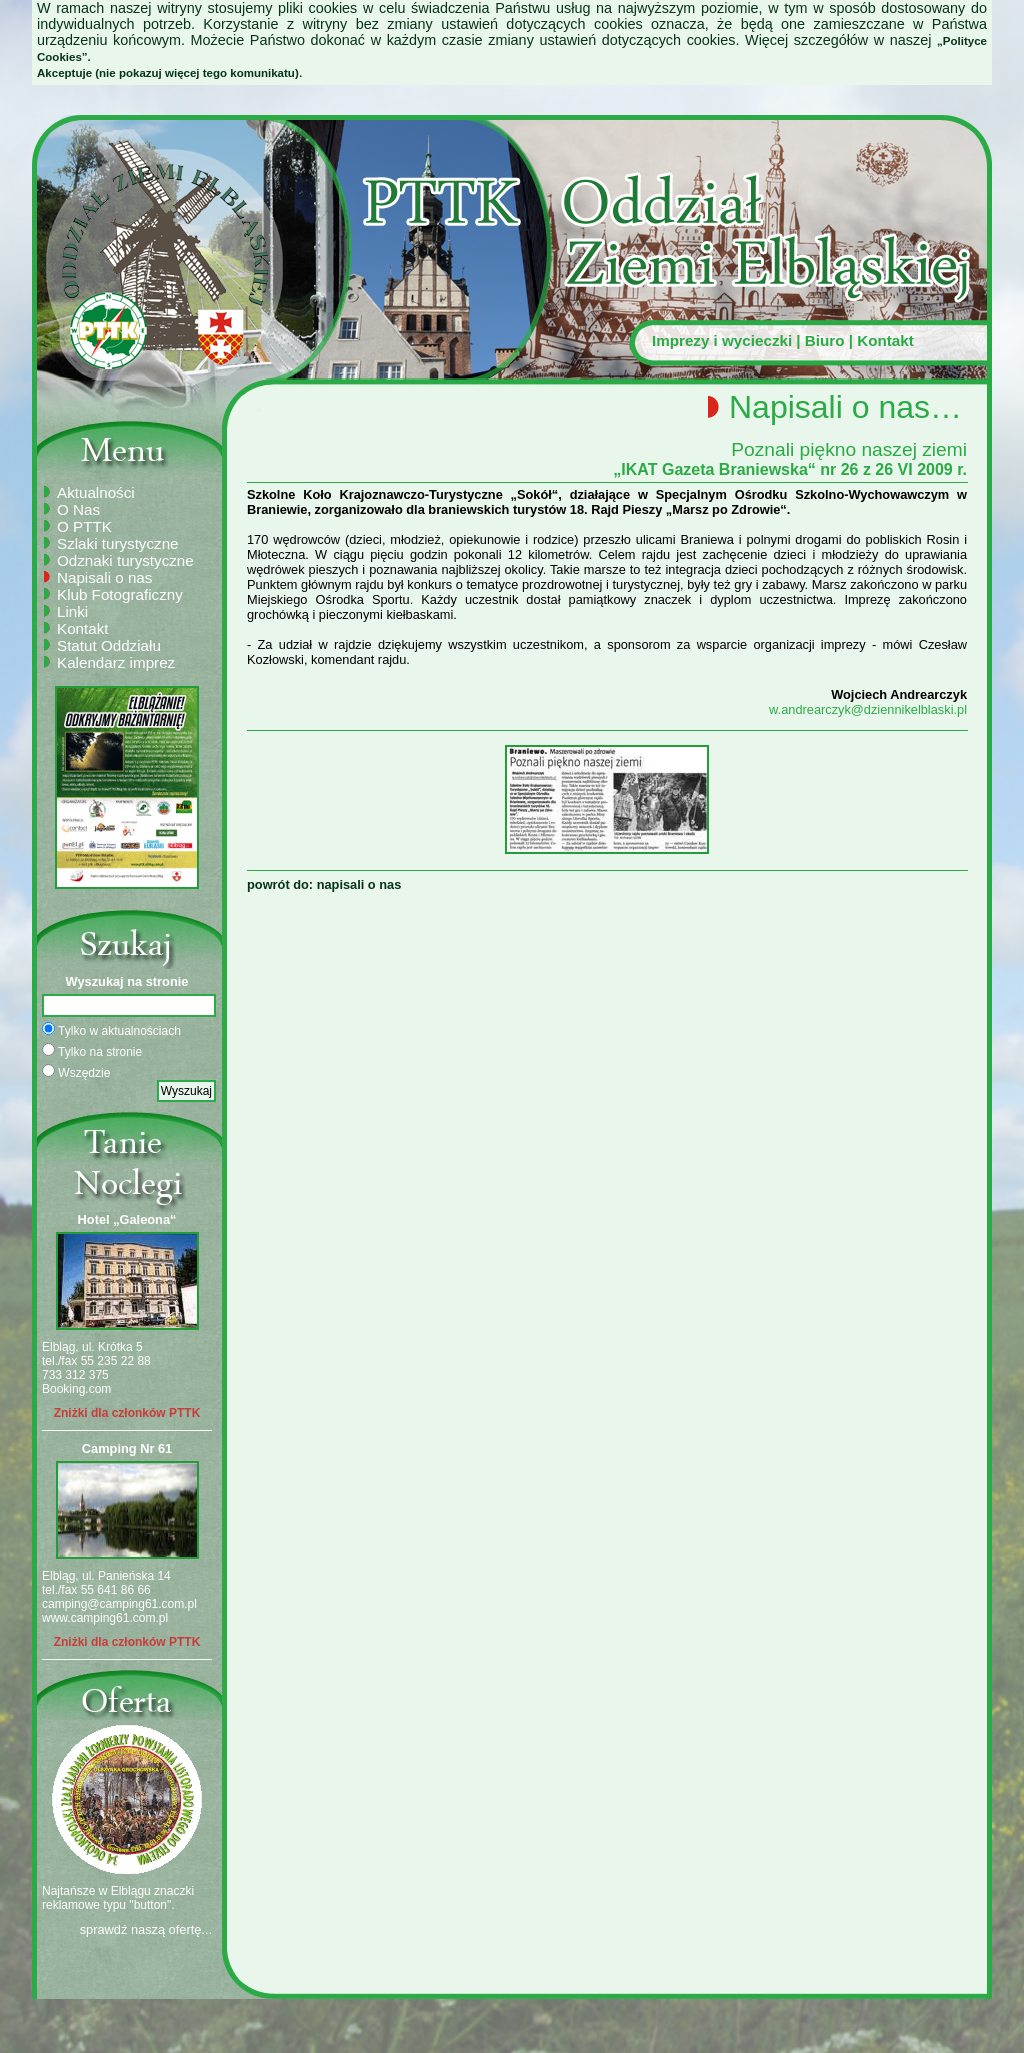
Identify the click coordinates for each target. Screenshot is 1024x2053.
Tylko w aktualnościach (111, 1030)
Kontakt (885, 340)
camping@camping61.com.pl (119, 1604)
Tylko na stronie (92, 1051)
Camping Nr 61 (127, 1448)
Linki (72, 611)
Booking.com (76, 1389)
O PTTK (84, 526)
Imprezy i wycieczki (722, 340)
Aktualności (96, 492)
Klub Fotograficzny (120, 594)
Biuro (825, 340)
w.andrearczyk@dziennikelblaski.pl (868, 709)
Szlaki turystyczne (118, 543)
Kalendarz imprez (116, 662)
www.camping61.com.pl (105, 1618)
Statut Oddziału (109, 645)
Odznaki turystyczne (125, 560)
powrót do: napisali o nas (324, 884)
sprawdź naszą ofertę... (146, 1929)
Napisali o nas (104, 577)
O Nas (78, 509)
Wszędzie (76, 1072)
